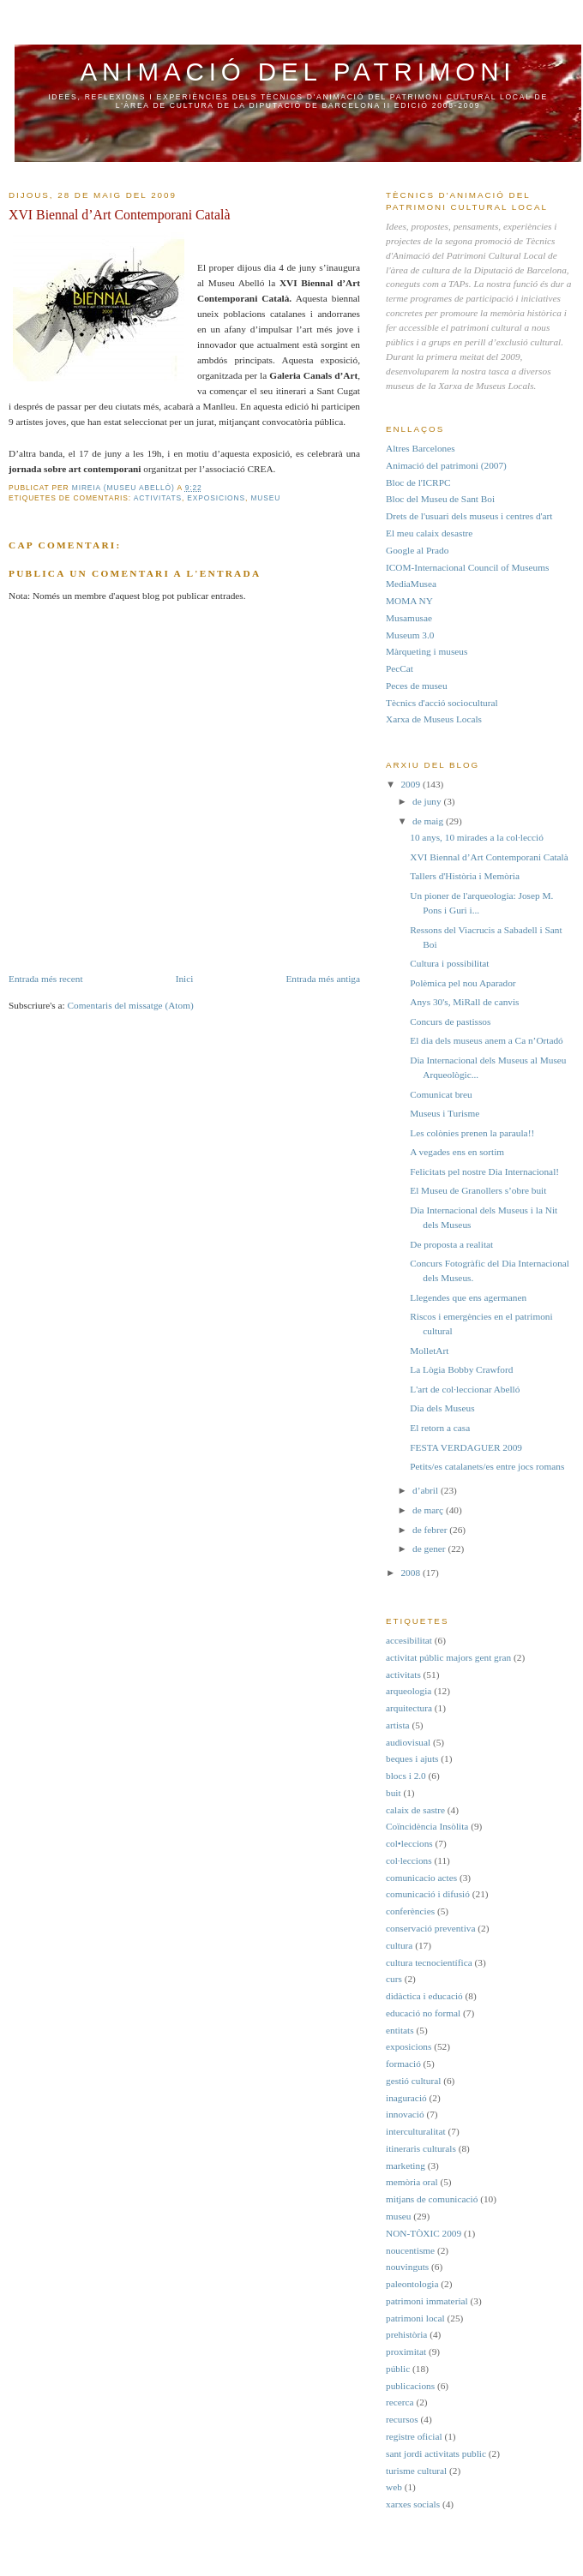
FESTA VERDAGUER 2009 (466, 1447)
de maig (429, 821)
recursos (402, 2419)
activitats (158, 498)
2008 (411, 1572)
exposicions (216, 498)
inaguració (406, 2098)
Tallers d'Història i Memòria (465, 876)
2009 (411, 784)
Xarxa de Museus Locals (434, 719)
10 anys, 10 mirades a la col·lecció (477, 837)
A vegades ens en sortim (457, 1152)
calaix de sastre (415, 1810)
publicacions (410, 2386)
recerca (400, 2402)
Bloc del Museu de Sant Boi (440, 499)
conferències (410, 1911)
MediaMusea (411, 583)
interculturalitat (416, 2131)
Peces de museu (417, 685)
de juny (427, 801)
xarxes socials (413, 2504)
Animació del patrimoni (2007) (446, 465)
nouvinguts (407, 2266)
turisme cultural (416, 2470)
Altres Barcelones (420, 448)
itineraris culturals (421, 2148)
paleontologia (412, 2284)
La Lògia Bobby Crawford (461, 1369)
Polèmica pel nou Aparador (462, 983)
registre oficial (414, 2436)
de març (429, 1510)
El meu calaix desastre (429, 533)
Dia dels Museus (442, 1408)
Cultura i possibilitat (449, 963)
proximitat (406, 2351)
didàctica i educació (424, 1996)
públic (398, 2368)
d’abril (426, 1490)
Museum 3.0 (410, 635)
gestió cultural (413, 2081)
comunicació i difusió (428, 1894)
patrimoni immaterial (427, 2301)
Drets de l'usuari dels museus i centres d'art (469, 516)
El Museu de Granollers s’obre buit (478, 1190)
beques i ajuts (412, 1758)
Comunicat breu (441, 1094)
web (394, 2487)
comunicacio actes (421, 1877)
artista (398, 1725)
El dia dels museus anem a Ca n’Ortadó (486, 1040)
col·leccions (409, 1860)
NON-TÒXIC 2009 (423, 2233)
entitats (400, 2030)
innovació (405, 2114)
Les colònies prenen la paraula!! (472, 1133)
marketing (405, 2165)
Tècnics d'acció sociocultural (442, 703)
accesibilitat (409, 1640)
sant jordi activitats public (436, 2453)
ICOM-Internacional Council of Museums (467, 567)
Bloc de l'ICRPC (418, 482)
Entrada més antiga (322, 978)
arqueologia (408, 1691)
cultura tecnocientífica (429, 1962)
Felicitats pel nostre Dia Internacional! (484, 1171)
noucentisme (410, 2250)
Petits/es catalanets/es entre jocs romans (487, 1466)
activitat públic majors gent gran (448, 1657)
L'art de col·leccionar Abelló (465, 1389)
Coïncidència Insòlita (427, 1826)
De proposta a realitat (451, 1244)
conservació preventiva (430, 1928)
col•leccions (409, 1843)
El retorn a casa (440, 1428)
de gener (430, 1548)
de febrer (430, 1530)
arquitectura (409, 1708)
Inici (185, 978)
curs (394, 1979)
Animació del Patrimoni (298, 71)
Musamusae (409, 618)
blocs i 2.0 (406, 1775)
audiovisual (408, 1742)
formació (403, 2063)
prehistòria (406, 2334)
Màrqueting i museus (426, 651)
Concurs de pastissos (450, 1021)
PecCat (399, 668)
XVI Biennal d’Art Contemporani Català (489, 857)
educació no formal (423, 2013)
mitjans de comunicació (432, 2199)
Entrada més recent (46, 978)
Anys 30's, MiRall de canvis (464, 1002)
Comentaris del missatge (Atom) (131, 1005)
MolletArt (429, 1350)
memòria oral (412, 2182)
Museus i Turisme (444, 1113)
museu (265, 498)
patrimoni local (415, 2318)
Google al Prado (417, 550)
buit (393, 1793)
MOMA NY (409, 601)
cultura (399, 1945)
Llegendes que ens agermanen (468, 1297)
